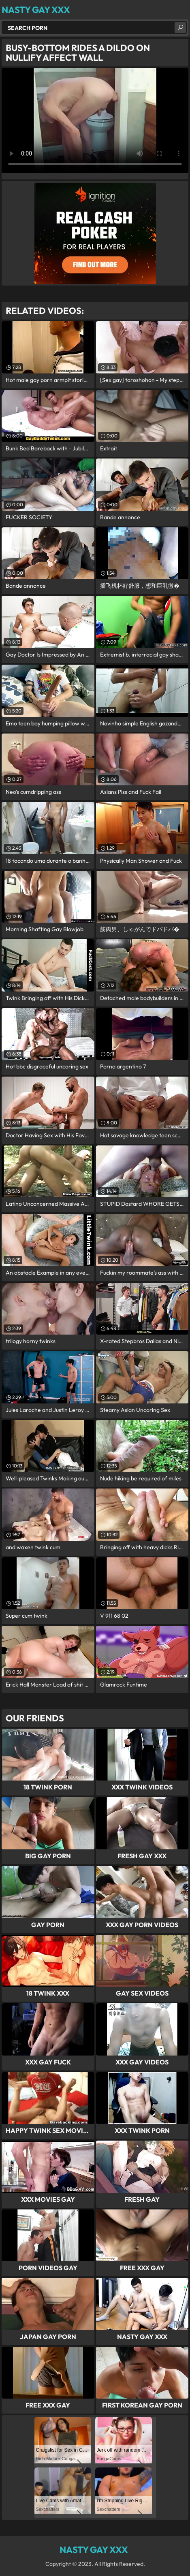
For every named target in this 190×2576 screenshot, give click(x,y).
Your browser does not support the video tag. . (95, 120)
